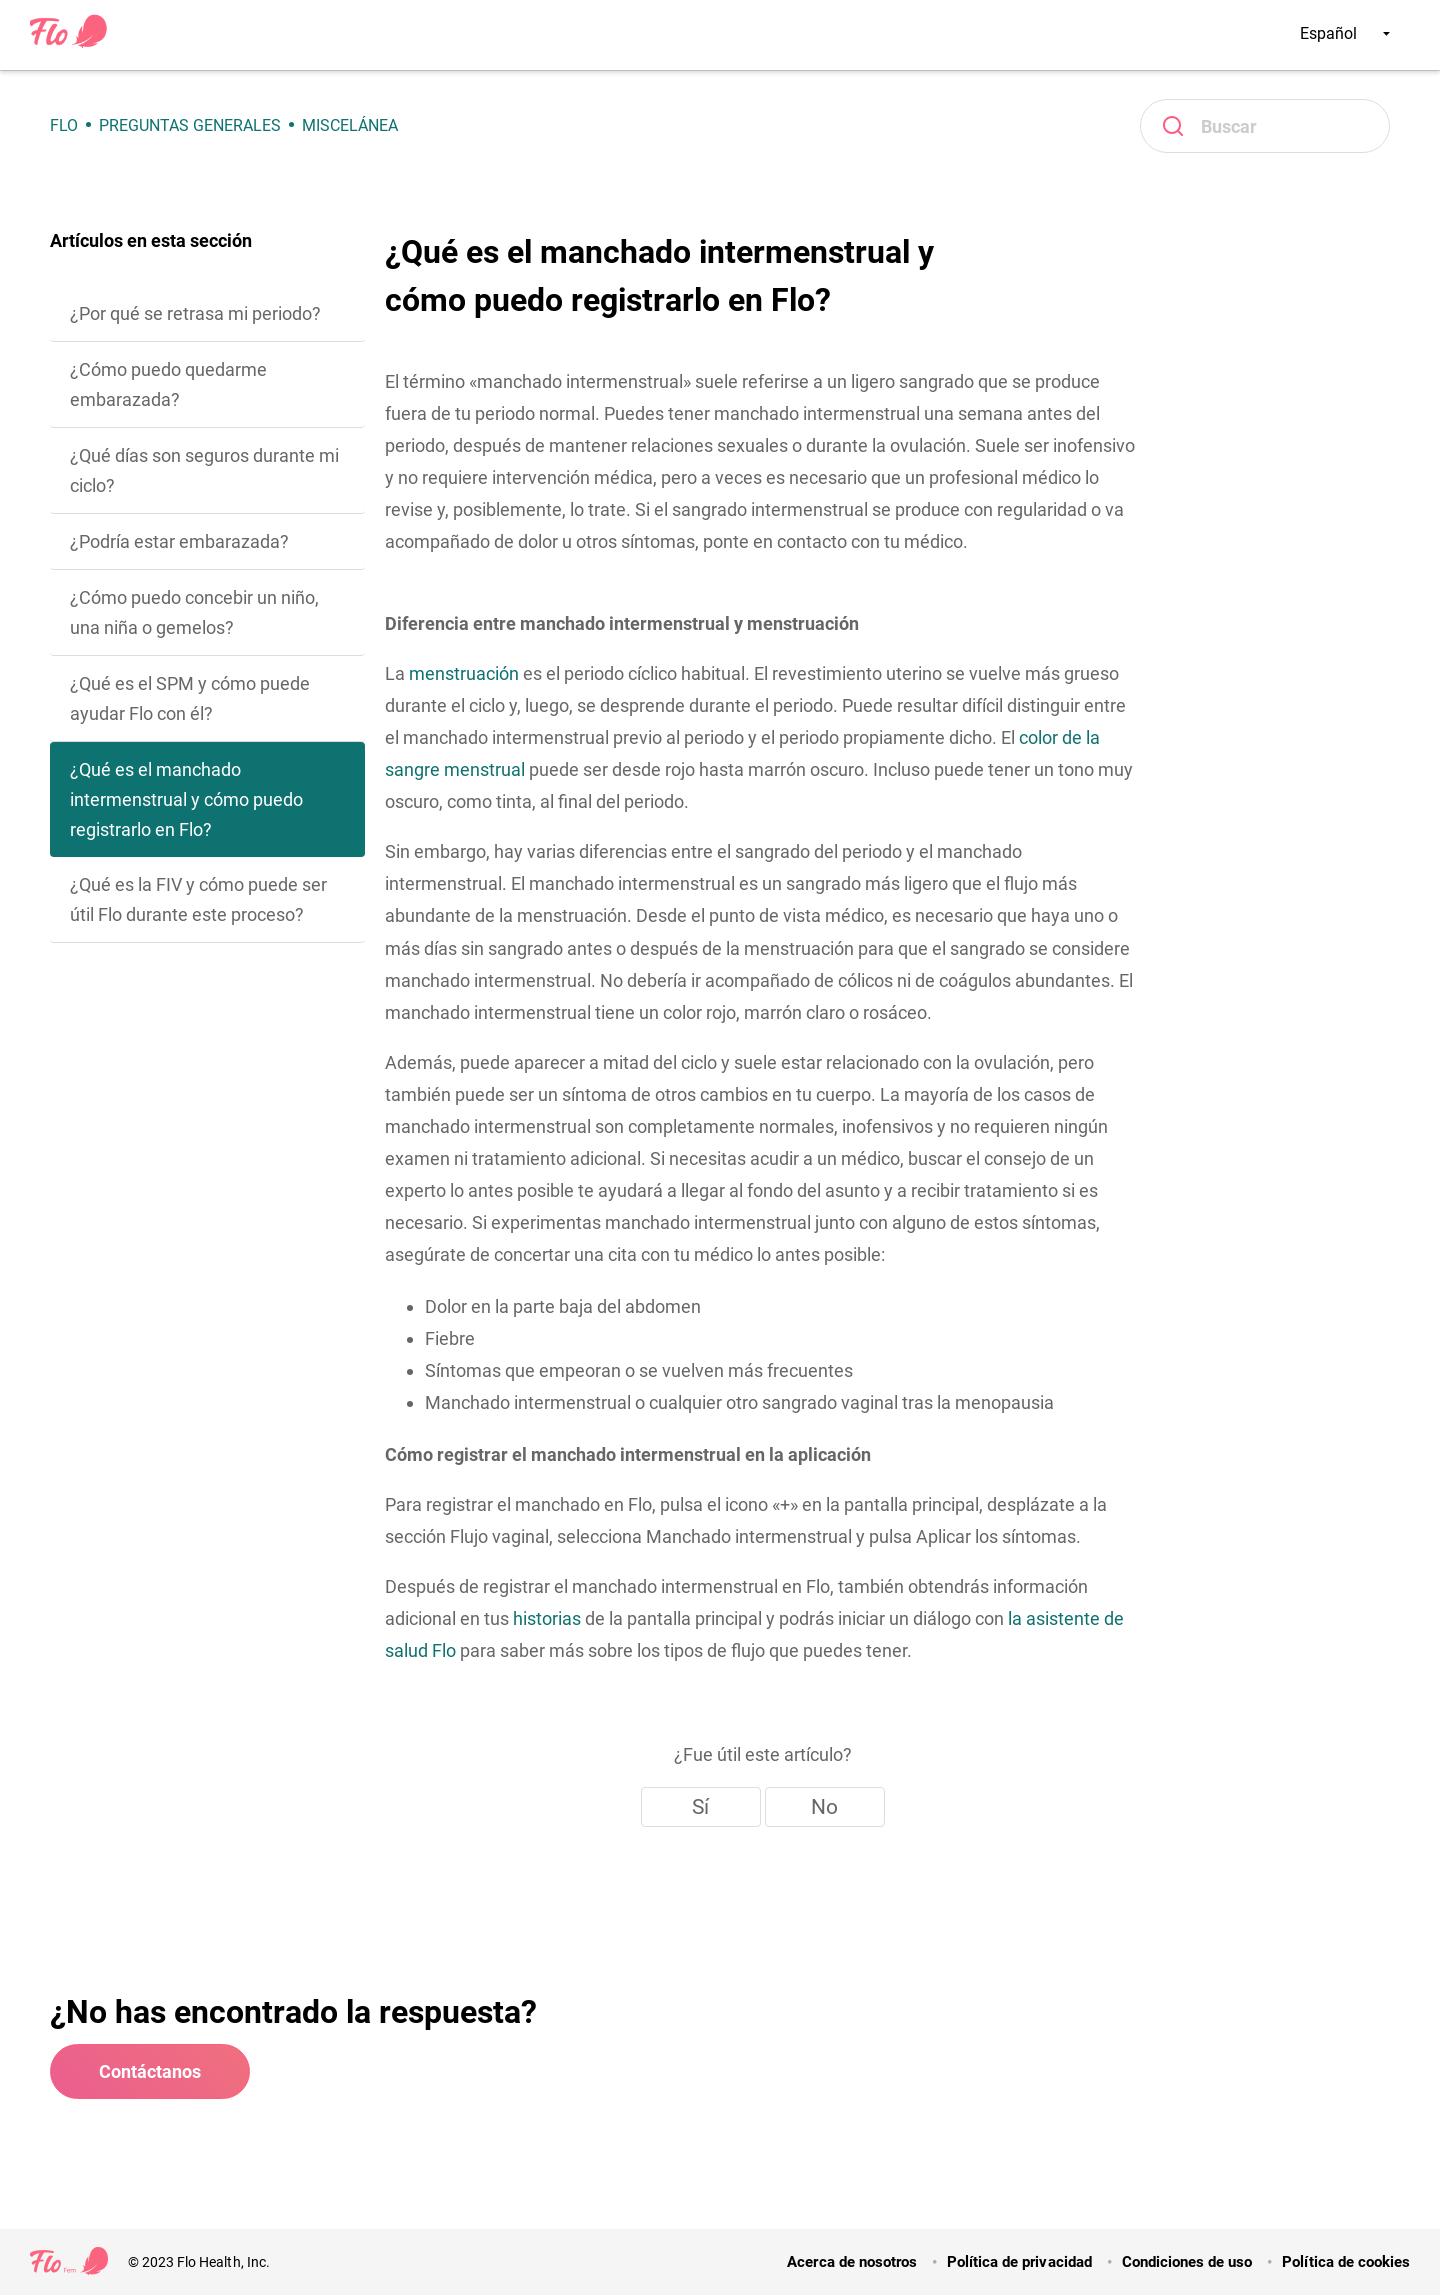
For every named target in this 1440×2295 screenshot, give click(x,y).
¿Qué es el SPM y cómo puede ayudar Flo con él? (190, 698)
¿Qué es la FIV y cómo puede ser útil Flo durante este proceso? (198, 899)
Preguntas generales (190, 125)
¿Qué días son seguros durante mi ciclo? (204, 470)
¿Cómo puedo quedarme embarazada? (168, 384)
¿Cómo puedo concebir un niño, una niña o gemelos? (194, 612)
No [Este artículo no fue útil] (824, 1807)
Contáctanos (150, 2071)
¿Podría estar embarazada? (179, 541)
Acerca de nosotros (852, 2262)
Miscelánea (350, 125)
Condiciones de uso (1187, 2262)
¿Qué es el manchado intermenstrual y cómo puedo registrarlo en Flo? (186, 799)
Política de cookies (1346, 2262)
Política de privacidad (1019, 2262)
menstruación (464, 673)
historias (547, 1618)
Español (1345, 33)
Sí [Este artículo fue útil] (700, 1807)
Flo (64, 125)
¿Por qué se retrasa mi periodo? (195, 313)
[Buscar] (1265, 126)
